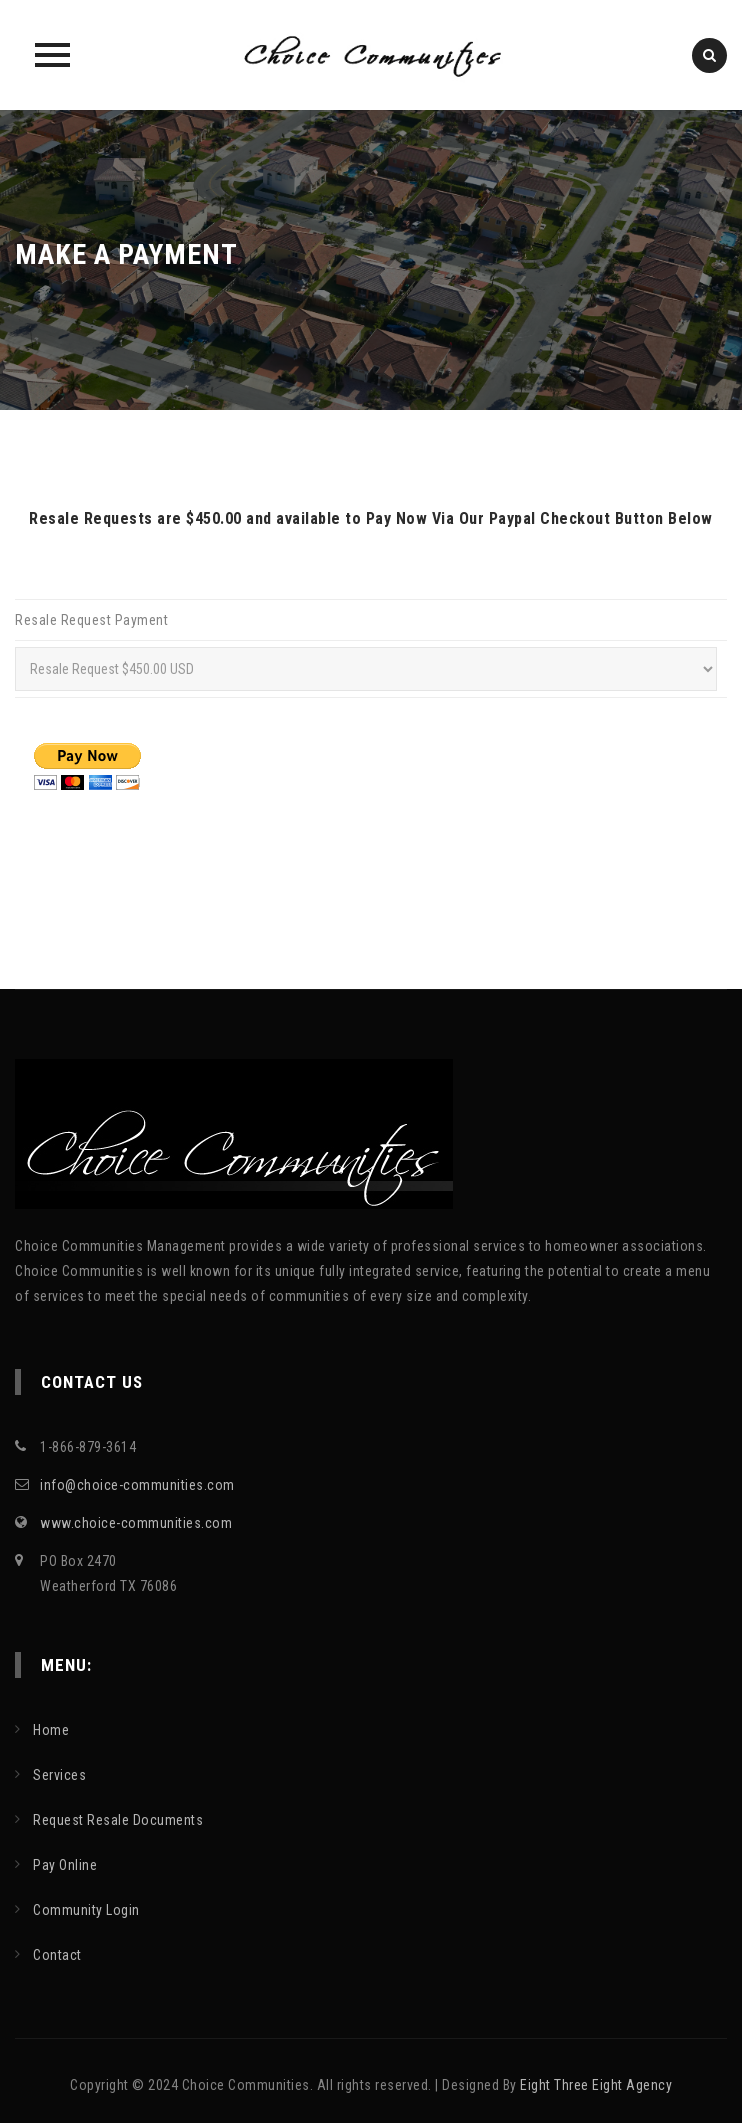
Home (51, 1730)
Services (59, 1775)
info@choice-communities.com (137, 1485)
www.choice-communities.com (136, 1523)
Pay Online (65, 1865)
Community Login (86, 1910)
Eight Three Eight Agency (596, 2085)
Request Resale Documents (118, 1820)
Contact (57, 1955)
